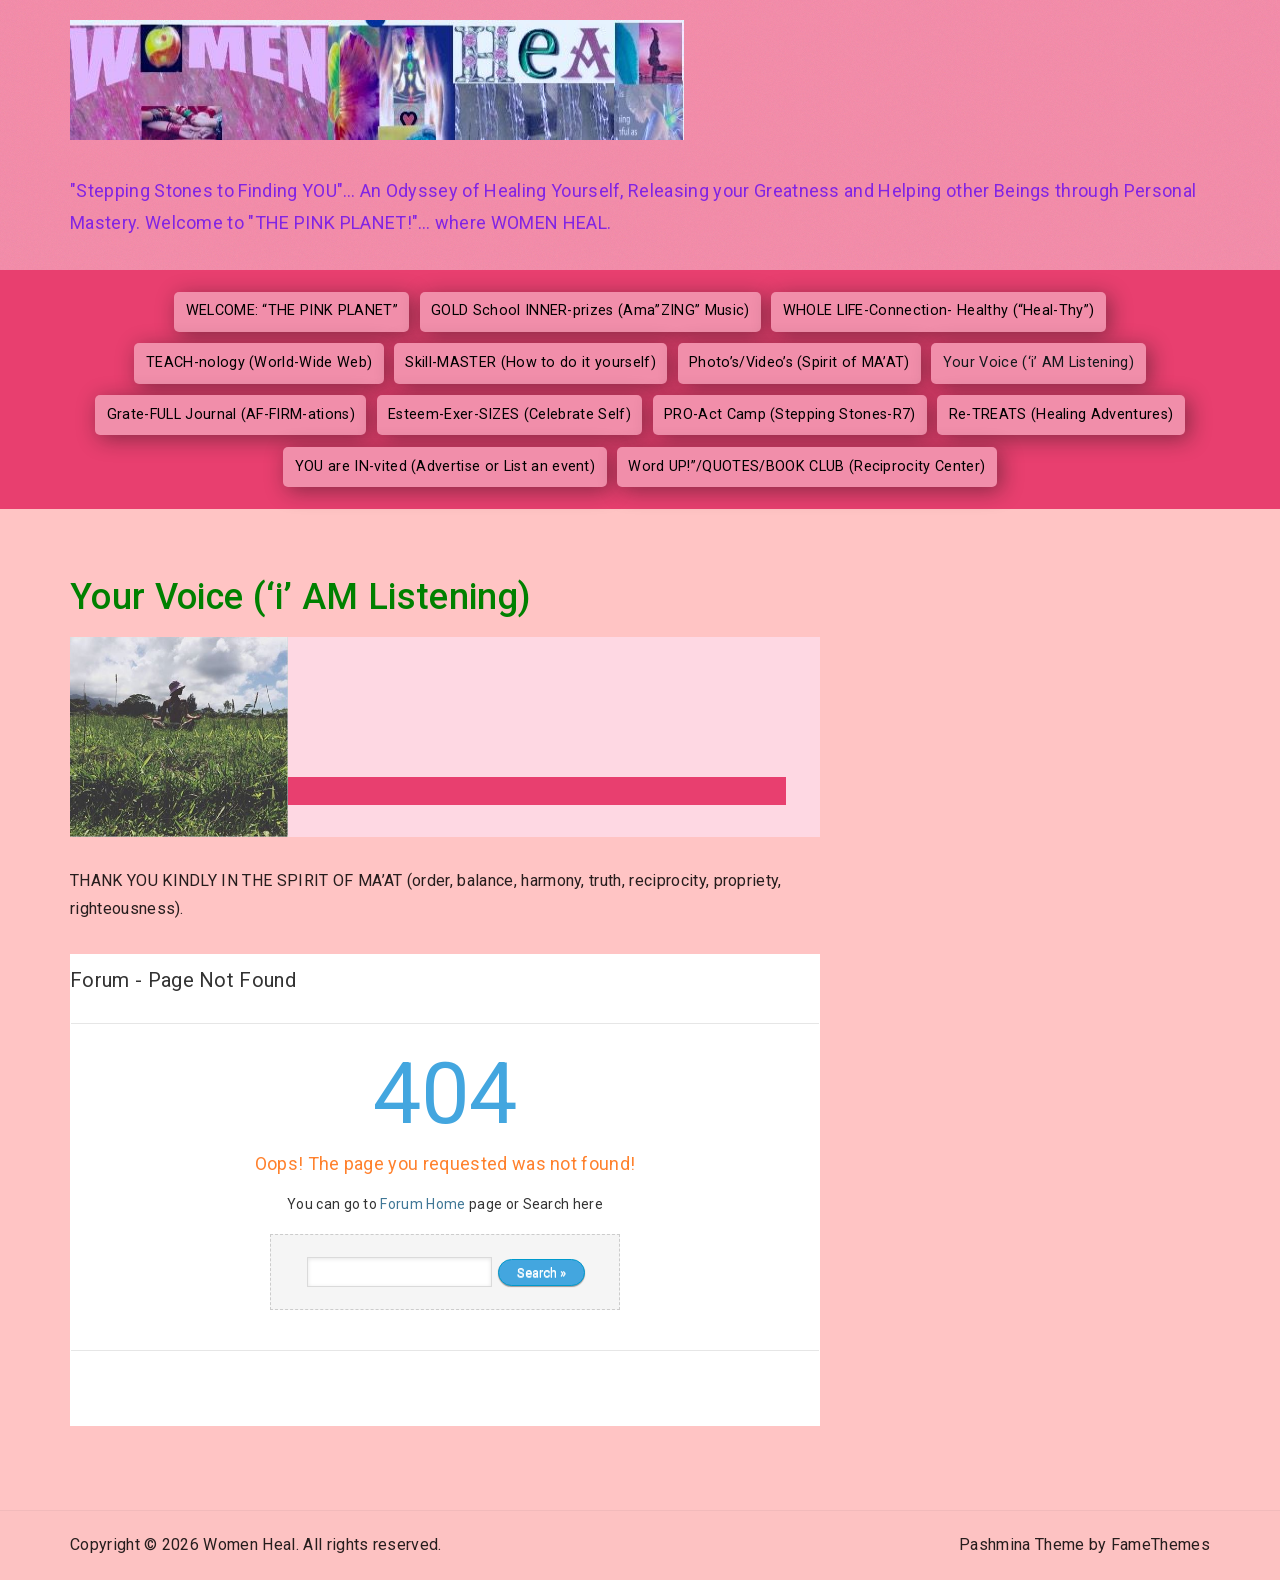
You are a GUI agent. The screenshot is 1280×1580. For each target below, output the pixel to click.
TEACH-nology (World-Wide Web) (259, 362)
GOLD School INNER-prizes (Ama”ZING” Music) (590, 310)
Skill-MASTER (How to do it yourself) (530, 362)
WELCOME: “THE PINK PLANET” (292, 310)
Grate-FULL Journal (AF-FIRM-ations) (231, 414)
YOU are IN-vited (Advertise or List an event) (445, 466)
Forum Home (422, 1204)
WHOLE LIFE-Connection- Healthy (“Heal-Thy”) (939, 310)
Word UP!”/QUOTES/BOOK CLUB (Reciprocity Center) (806, 466)
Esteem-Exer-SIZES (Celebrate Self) (509, 414)
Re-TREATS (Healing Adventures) (1061, 414)
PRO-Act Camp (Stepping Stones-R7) (790, 414)
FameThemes (1160, 1544)
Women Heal (249, 1544)
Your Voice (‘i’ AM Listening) (1038, 362)
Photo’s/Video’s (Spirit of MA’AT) (799, 362)
